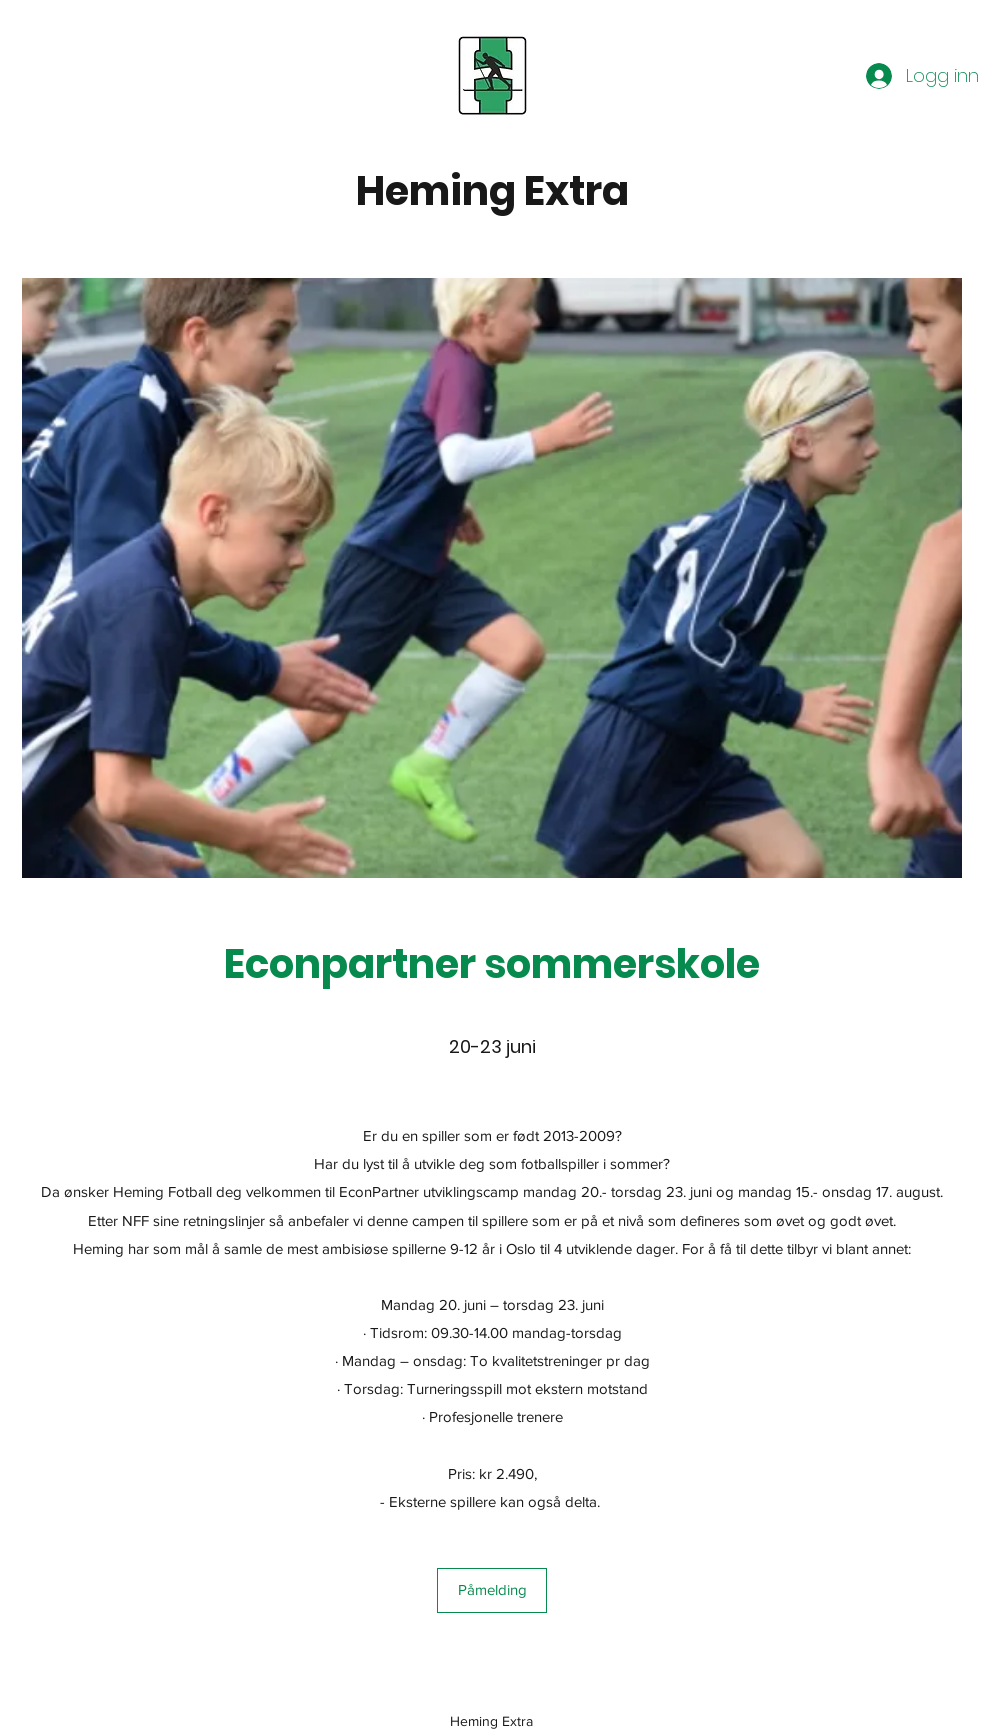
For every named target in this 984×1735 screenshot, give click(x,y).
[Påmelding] (492, 1590)
